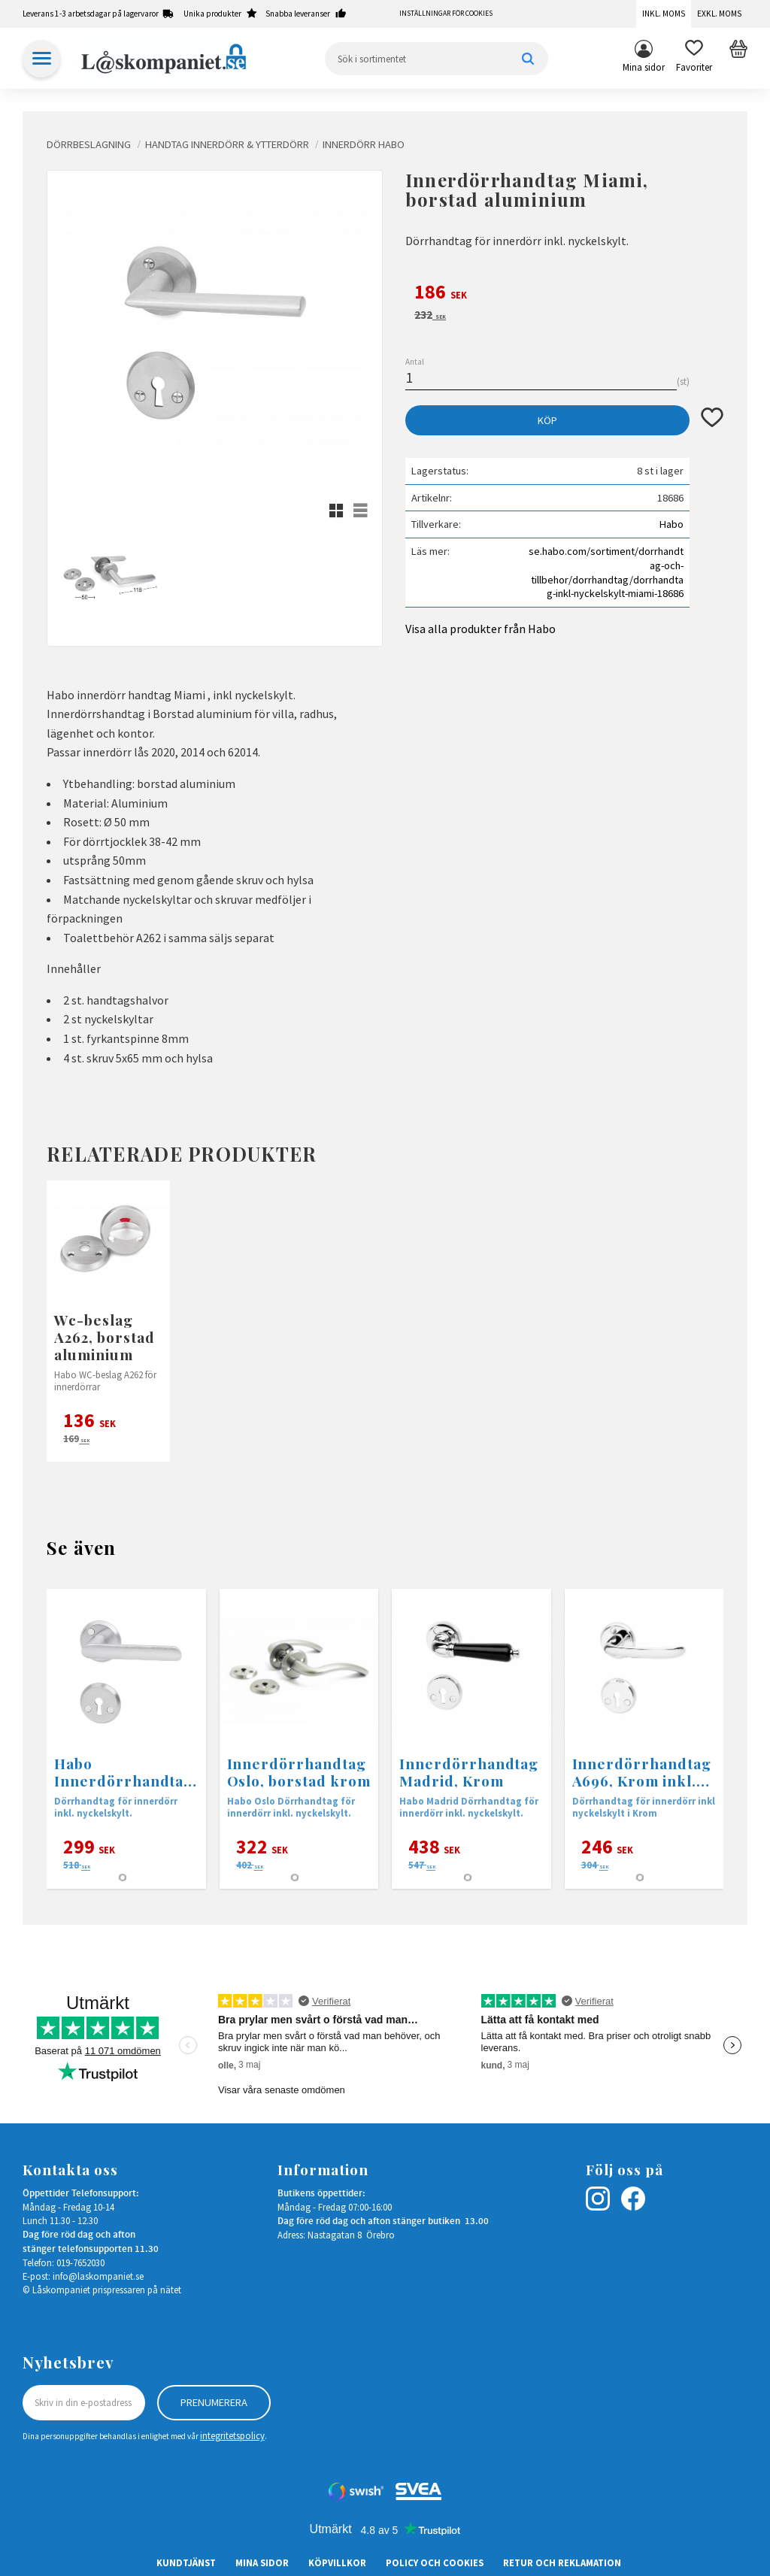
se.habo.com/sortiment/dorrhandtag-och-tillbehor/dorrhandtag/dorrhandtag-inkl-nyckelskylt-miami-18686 (606, 572)
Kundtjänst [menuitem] (186, 2562)
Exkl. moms (719, 13)
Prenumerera (213, 2402)
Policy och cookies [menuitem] (435, 2562)
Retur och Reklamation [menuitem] (562, 2562)
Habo (671, 524)
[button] (694, 58)
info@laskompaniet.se (98, 2276)
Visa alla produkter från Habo (480, 628)
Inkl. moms (663, 13)
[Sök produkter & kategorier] (436, 58)
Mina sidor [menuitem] (644, 67)
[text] (564, 294)
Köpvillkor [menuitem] (337, 2562)
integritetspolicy (232, 2435)
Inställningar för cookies (446, 13)
